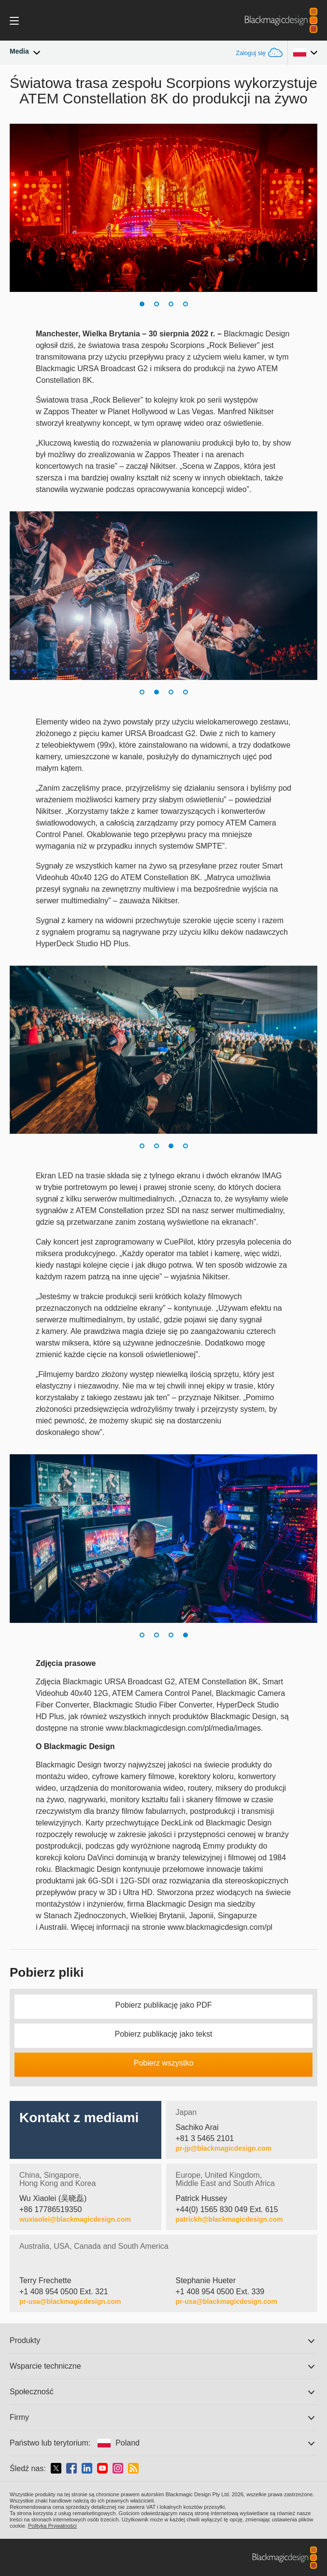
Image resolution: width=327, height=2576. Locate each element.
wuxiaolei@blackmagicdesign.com (75, 2219)
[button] (142, 304)
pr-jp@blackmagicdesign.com (224, 2148)
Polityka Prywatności (52, 2526)
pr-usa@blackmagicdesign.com (70, 2301)
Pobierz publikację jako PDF (163, 2005)
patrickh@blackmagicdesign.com (229, 2219)
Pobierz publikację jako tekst (164, 2034)
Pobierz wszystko (164, 2063)
